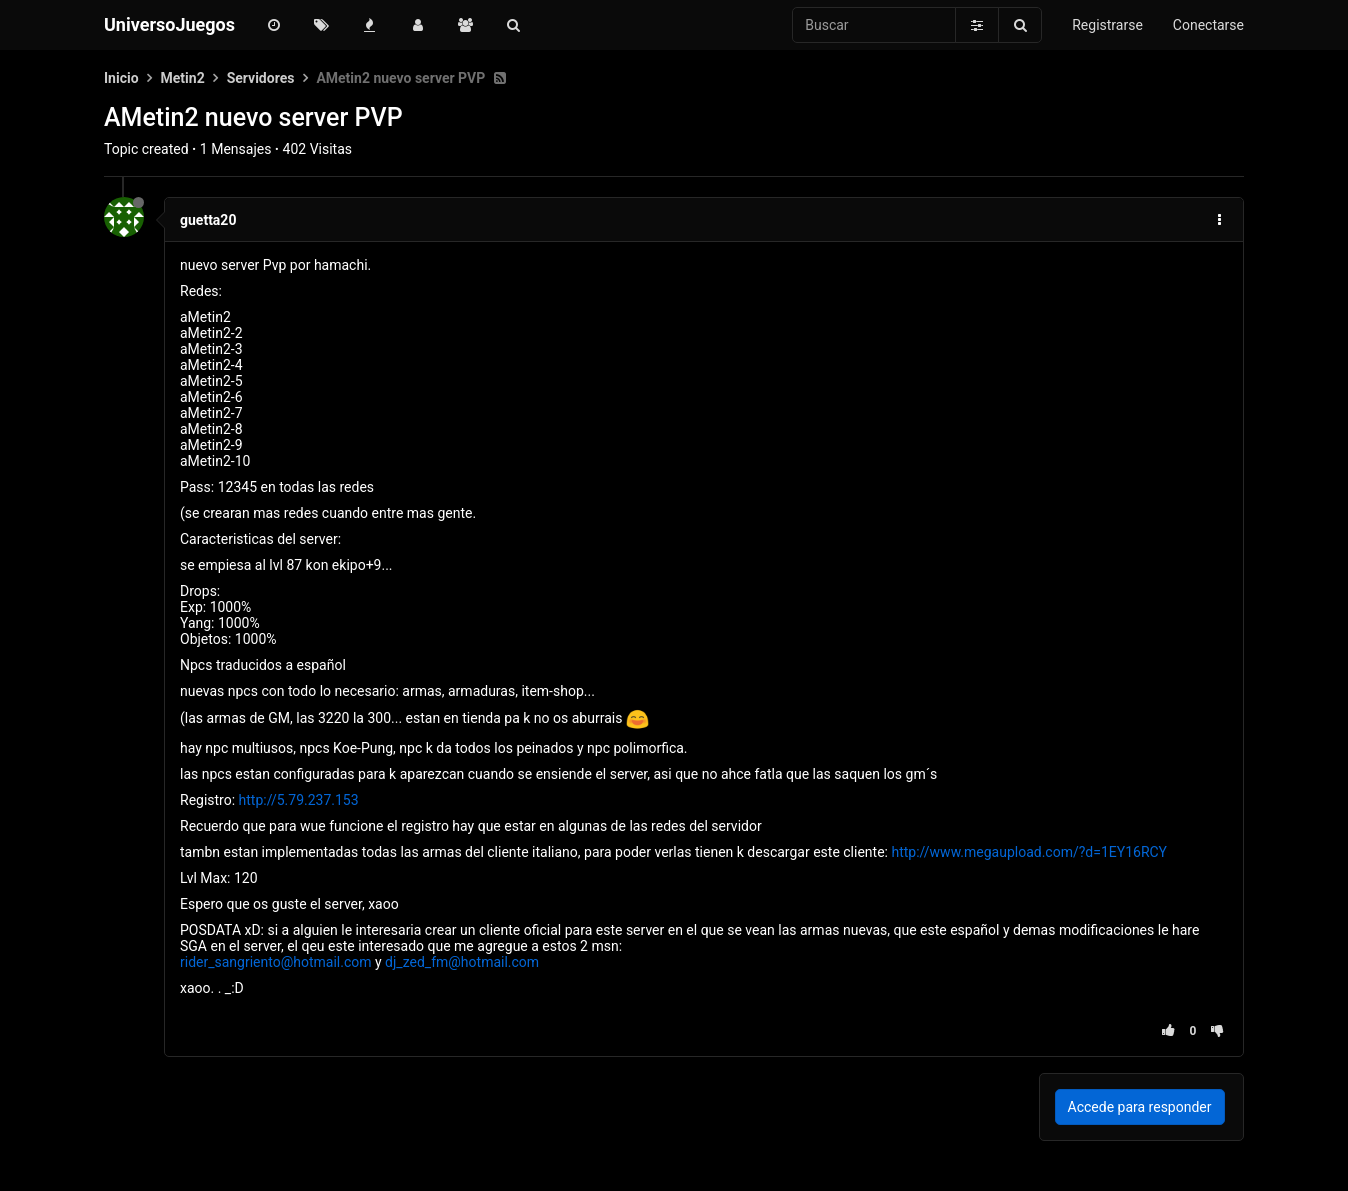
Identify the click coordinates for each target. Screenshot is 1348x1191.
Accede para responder (1140, 1107)
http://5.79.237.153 (299, 800)
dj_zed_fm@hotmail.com (462, 962)
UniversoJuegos (169, 24)
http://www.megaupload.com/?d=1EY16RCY (1029, 852)
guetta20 (208, 220)
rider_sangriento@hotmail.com (276, 962)
